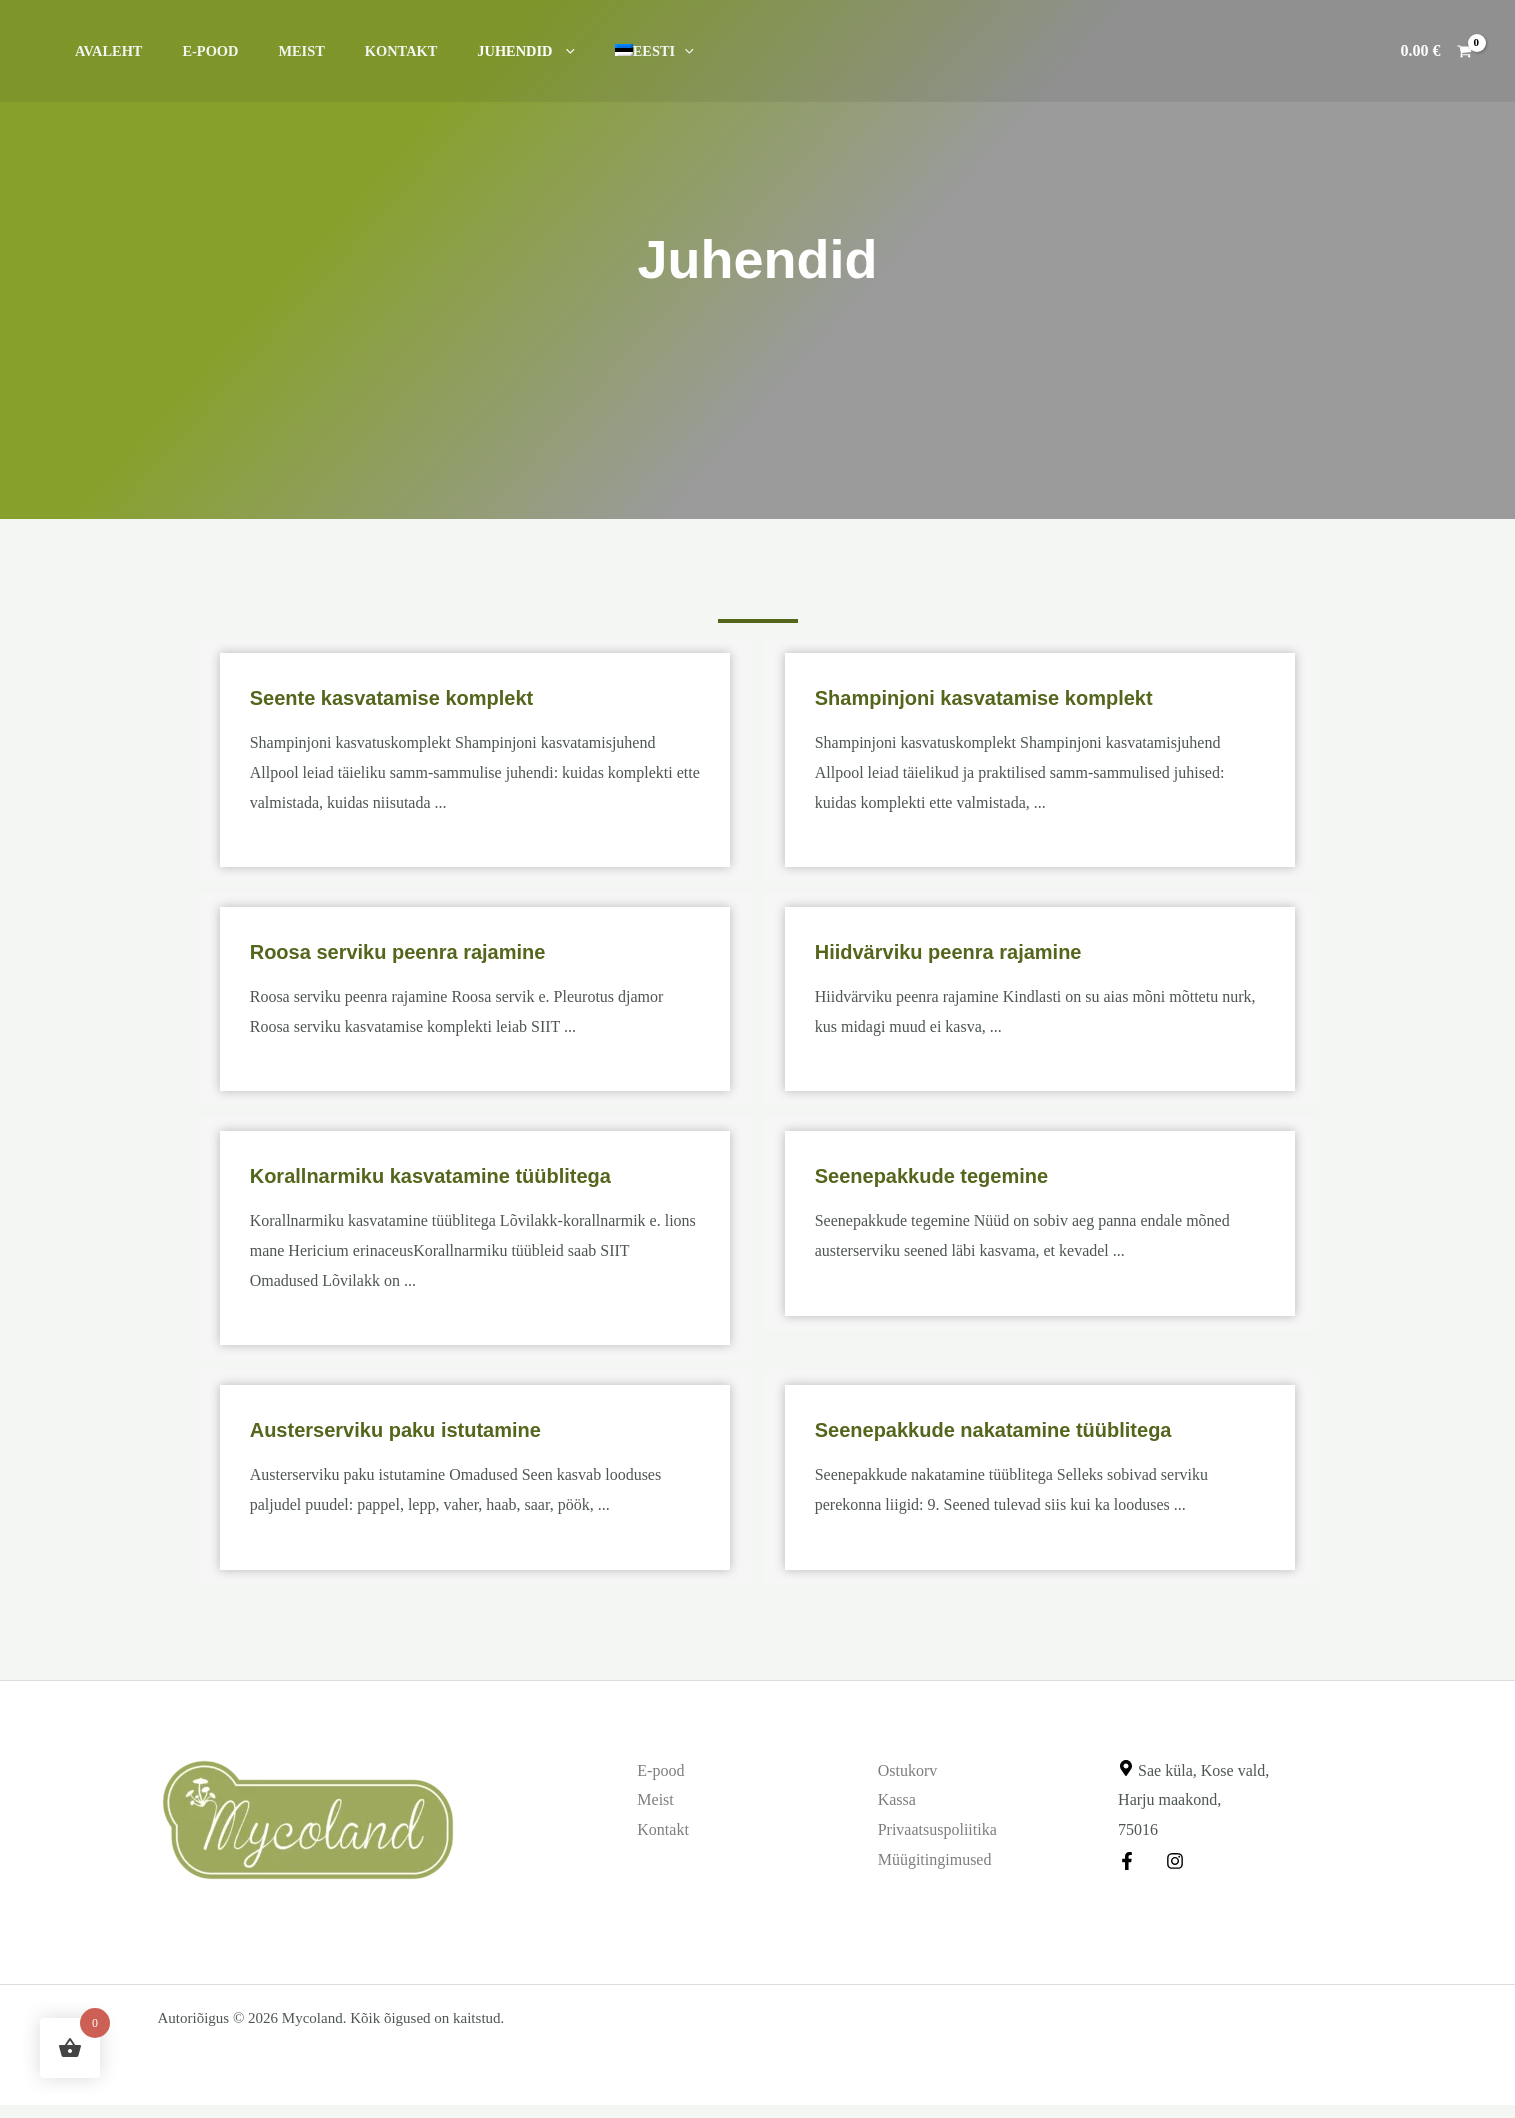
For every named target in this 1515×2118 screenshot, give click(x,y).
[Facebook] (1127, 1861)
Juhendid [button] (475, 51)
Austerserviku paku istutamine (428, 1428)
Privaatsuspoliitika (937, 1829)
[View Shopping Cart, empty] (1436, 51)
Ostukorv (908, 1770)
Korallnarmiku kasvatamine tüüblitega (466, 1174)
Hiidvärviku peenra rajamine (975, 950)
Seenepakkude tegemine (955, 1174)
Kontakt (362, 51)
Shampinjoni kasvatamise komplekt (1017, 696)
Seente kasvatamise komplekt (420, 696)
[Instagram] (1170, 1861)
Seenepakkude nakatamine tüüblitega (1029, 1428)
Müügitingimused (935, 1859)
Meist (273, 51)
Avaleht (102, 51)
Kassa (897, 1799)
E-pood (194, 51)
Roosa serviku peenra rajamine (427, 950)
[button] (515, 51)
